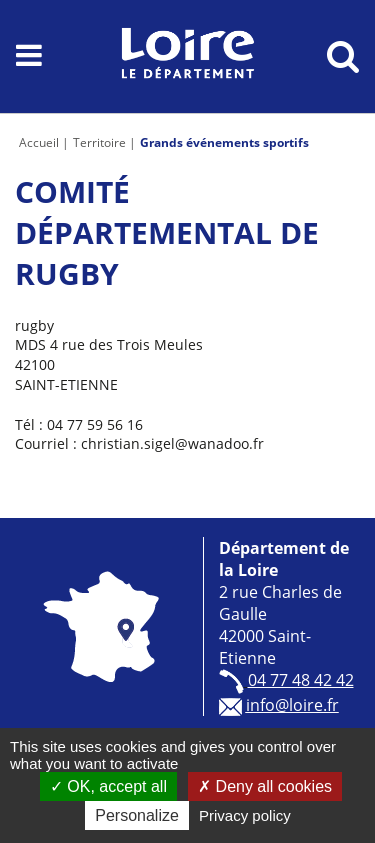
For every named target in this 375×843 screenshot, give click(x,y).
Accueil (39, 142)
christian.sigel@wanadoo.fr (172, 443)
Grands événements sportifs (224, 142)
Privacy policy (245, 815)
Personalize (137, 815)
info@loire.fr (292, 705)
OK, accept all (108, 786)
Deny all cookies (265, 786)
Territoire (99, 142)
